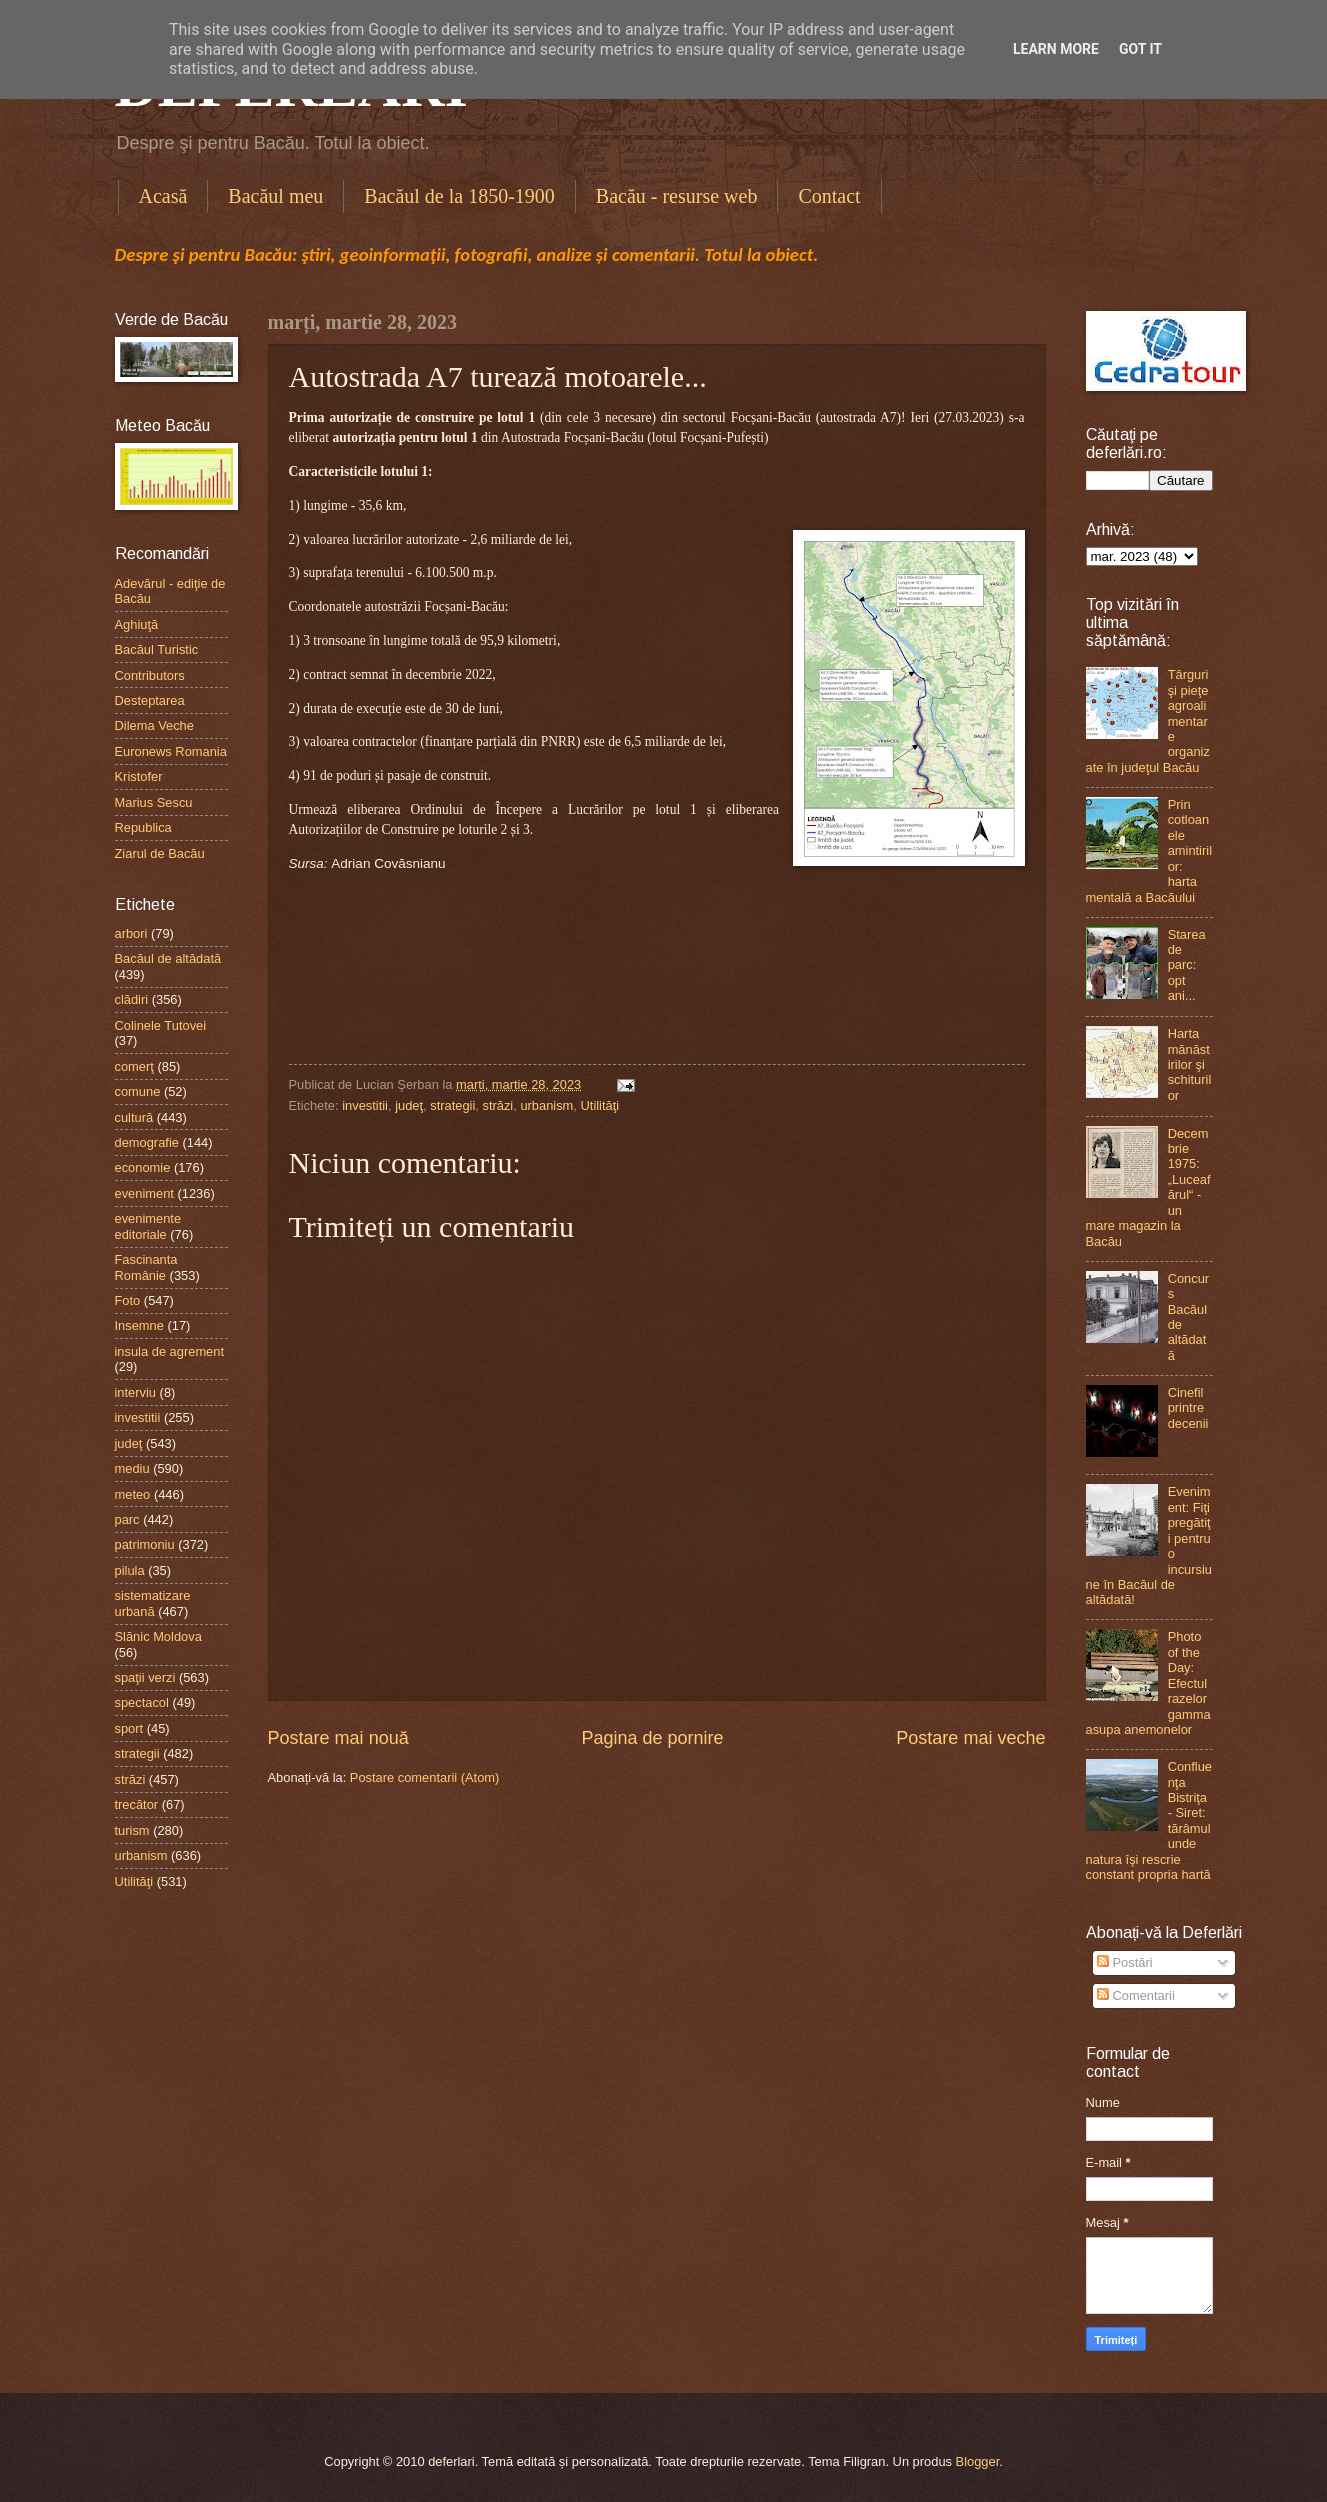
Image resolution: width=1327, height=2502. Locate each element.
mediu (132, 1468)
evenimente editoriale (148, 1226)
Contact (829, 196)
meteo (133, 1494)
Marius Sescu (154, 802)
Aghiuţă (137, 624)
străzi (497, 1105)
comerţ (134, 1066)
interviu (136, 1392)
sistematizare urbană (153, 1603)
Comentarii (1136, 1995)
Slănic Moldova (158, 1636)
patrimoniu (145, 1544)
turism (132, 1830)
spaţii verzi (145, 1677)
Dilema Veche (154, 725)
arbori (131, 933)
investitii (365, 1105)
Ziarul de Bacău (160, 853)
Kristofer (139, 776)
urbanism (546, 1105)
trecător (137, 1804)
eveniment (144, 1193)
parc (127, 1519)
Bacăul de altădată (168, 958)
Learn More (1056, 49)
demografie (147, 1142)
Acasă (163, 196)
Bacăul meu (275, 196)
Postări (1125, 1962)
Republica (143, 827)
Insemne (139, 1325)
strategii (452, 1105)
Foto (128, 1300)
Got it (1140, 49)
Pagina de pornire (652, 1738)
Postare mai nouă (338, 1738)
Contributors (150, 675)
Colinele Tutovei (161, 1025)
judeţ (409, 1105)
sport (129, 1728)
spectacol (142, 1702)
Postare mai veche (970, 1738)
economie (143, 1167)
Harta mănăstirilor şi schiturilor (1190, 1064)
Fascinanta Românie (146, 1267)
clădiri (132, 999)
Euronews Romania (171, 751)
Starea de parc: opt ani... (1187, 965)
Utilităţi (600, 1105)
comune (138, 1091)
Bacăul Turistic (157, 649)
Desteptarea (150, 700)
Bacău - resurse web (677, 196)
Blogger (978, 2461)
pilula (130, 1570)
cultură (134, 1117)
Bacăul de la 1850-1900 (459, 196)
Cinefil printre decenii (1188, 1408)
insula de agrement (170, 1351)
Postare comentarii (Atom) (425, 1777)
